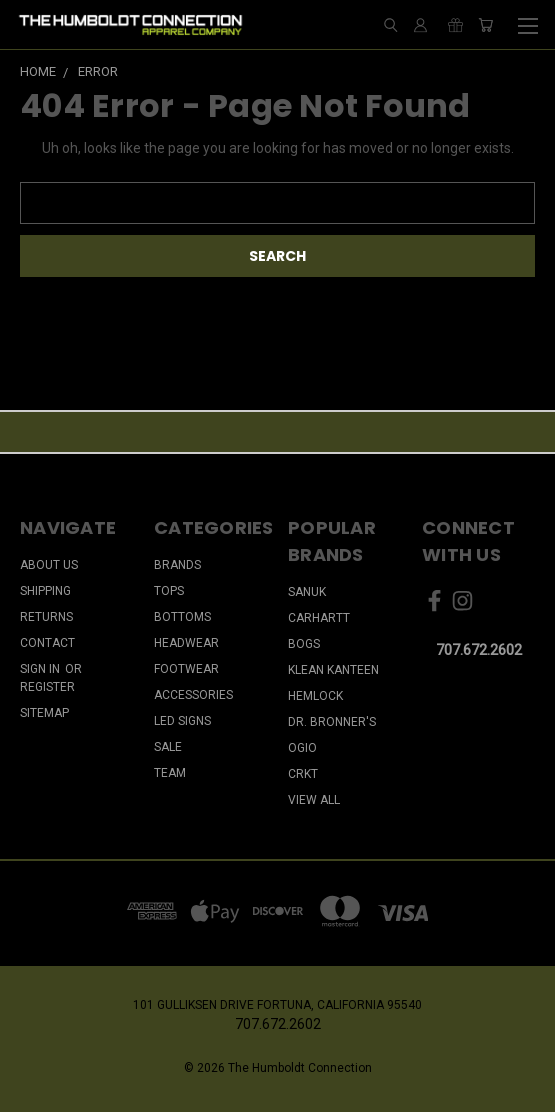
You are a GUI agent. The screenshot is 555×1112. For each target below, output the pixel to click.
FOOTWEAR (186, 669)
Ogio (302, 748)
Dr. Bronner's (332, 722)
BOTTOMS (182, 617)
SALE (168, 747)
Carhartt (319, 618)
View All (314, 800)
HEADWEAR (186, 643)
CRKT (303, 774)
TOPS (169, 591)
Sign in (41, 669)
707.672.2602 (479, 650)
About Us (49, 565)
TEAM (170, 773)
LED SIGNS (182, 721)
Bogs (304, 644)
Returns (46, 617)
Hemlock (315, 696)
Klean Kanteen (333, 670)
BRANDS (177, 565)
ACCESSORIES (193, 695)
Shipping (45, 591)
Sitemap (44, 713)
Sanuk (307, 592)
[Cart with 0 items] (485, 25)
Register (47, 687)
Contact (47, 643)
